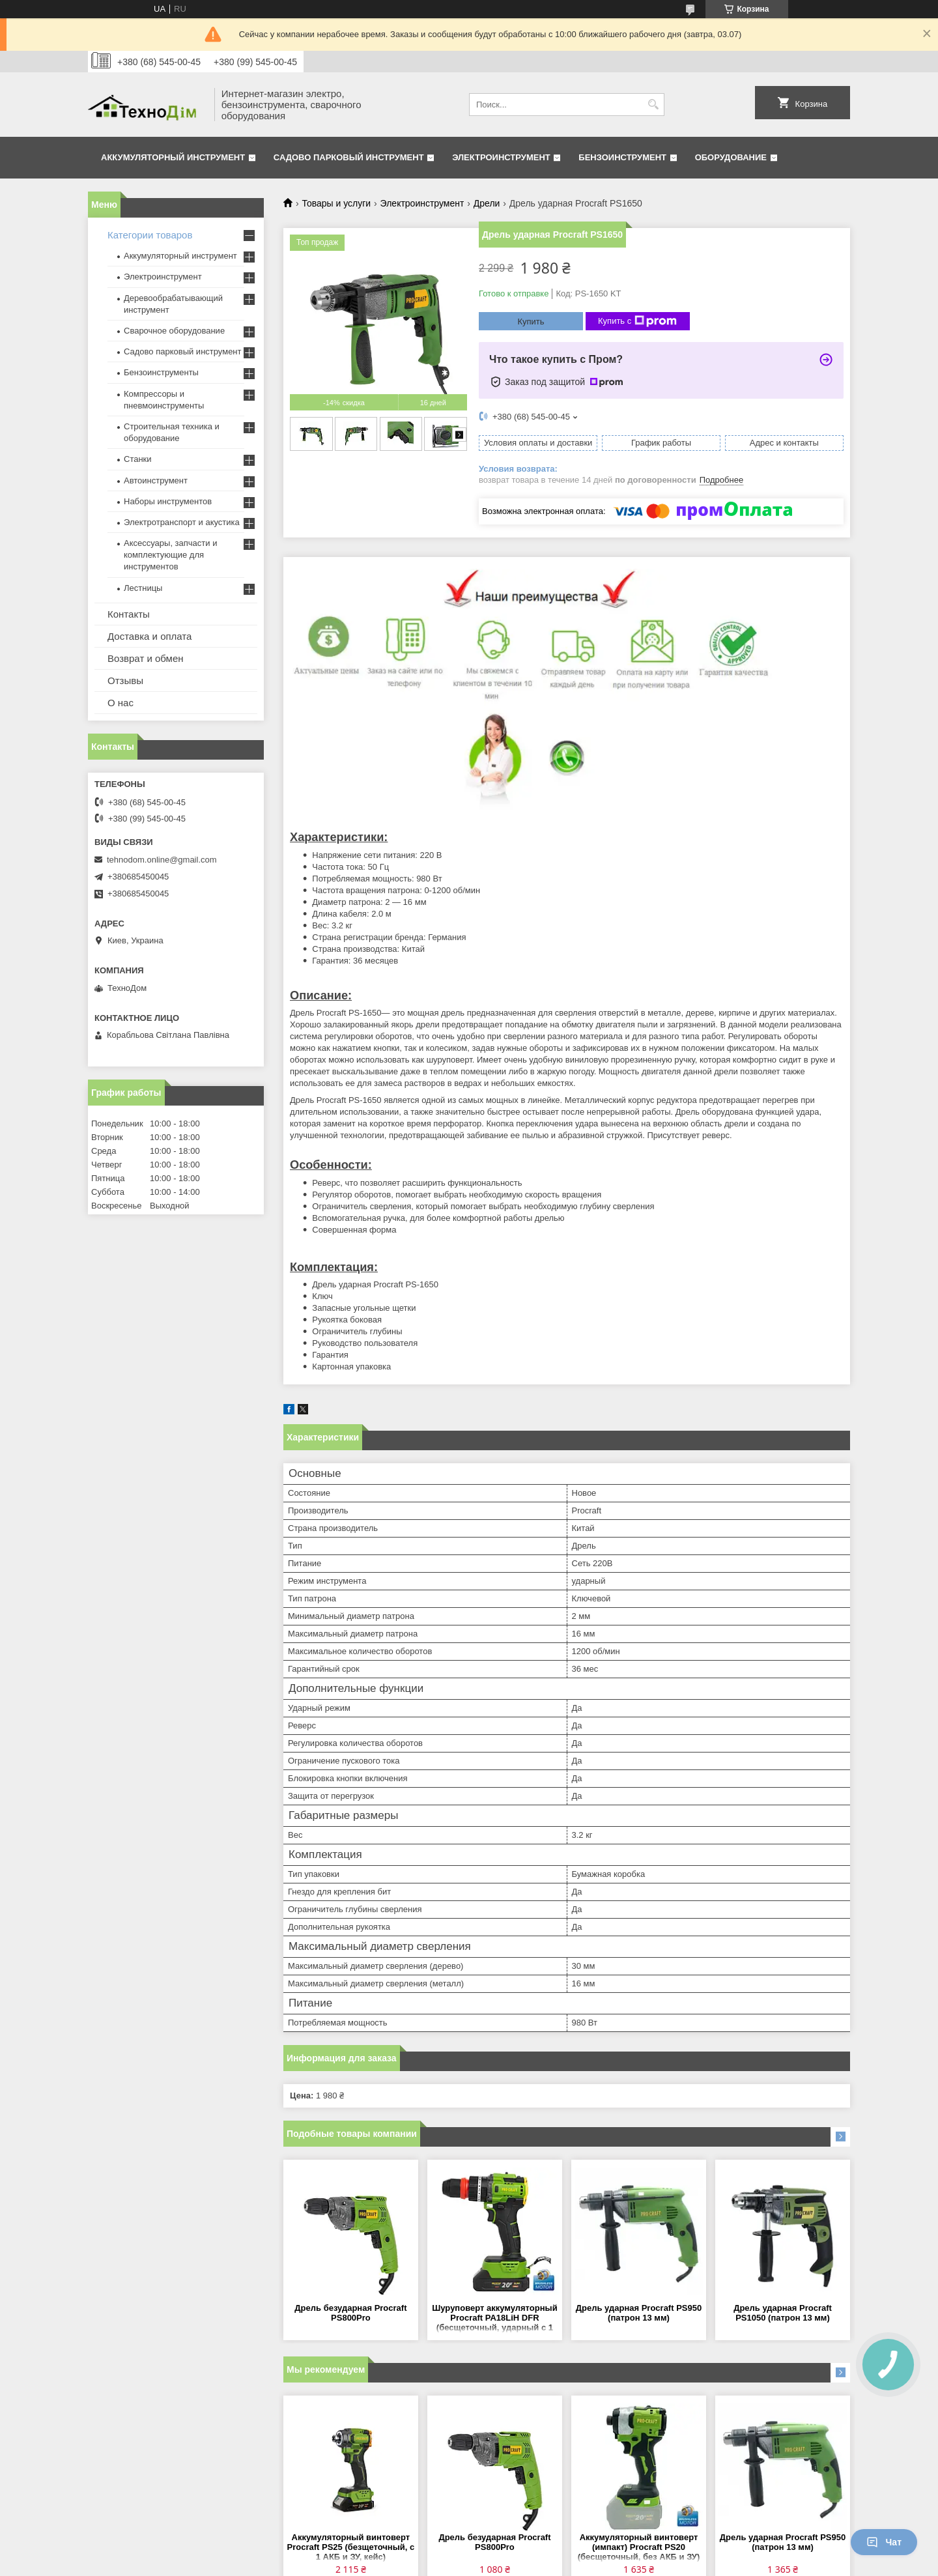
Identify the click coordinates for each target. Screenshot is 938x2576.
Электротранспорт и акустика (182, 522)
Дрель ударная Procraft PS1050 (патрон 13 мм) (782, 2313)
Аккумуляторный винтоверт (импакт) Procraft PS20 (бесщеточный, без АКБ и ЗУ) (639, 2547)
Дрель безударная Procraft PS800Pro (350, 2313)
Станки (138, 459)
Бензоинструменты (161, 372)
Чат (884, 2542)
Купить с (637, 321)
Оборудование (731, 157)
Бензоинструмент (622, 157)
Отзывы (125, 680)
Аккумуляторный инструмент (173, 157)
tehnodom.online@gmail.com (162, 860)
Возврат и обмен (145, 658)
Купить (530, 321)
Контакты (128, 614)
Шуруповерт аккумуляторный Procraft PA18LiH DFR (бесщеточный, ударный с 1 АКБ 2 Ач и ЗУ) (494, 2318)
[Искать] (653, 104)
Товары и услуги (336, 203)
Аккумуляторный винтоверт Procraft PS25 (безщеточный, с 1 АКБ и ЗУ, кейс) (351, 2547)
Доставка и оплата (149, 636)
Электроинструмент (501, 157)
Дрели (487, 203)
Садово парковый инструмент (349, 157)
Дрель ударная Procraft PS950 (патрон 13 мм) (639, 2313)
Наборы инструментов (168, 501)
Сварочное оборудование (174, 331)
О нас (120, 702)
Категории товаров (149, 234)
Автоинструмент (156, 480)
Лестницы (143, 588)
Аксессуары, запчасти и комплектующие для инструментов (170, 554)
